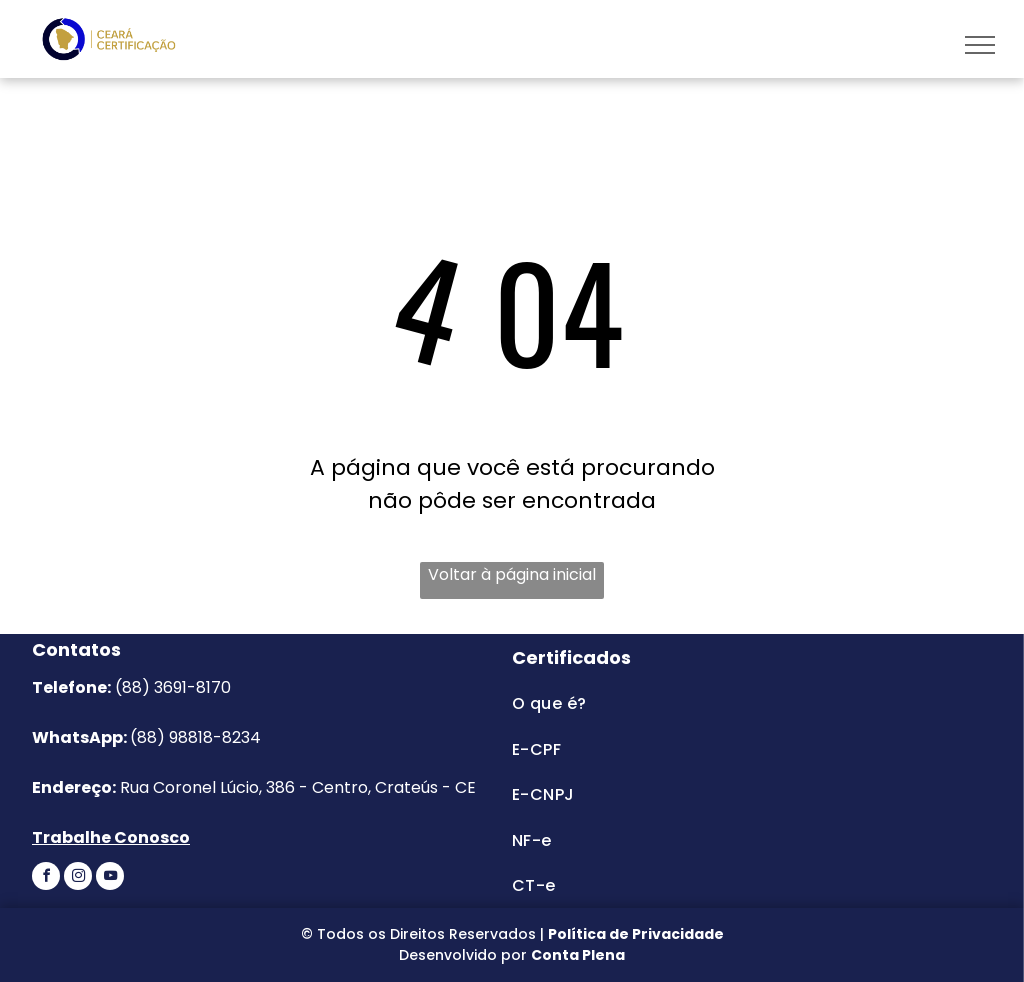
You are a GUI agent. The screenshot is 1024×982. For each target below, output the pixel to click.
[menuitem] (695, 703)
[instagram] (78, 878)
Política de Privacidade (636, 934)
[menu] (980, 45)
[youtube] (110, 878)
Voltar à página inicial (512, 574)
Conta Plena (578, 955)
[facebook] (46, 878)
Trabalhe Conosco (111, 837)
